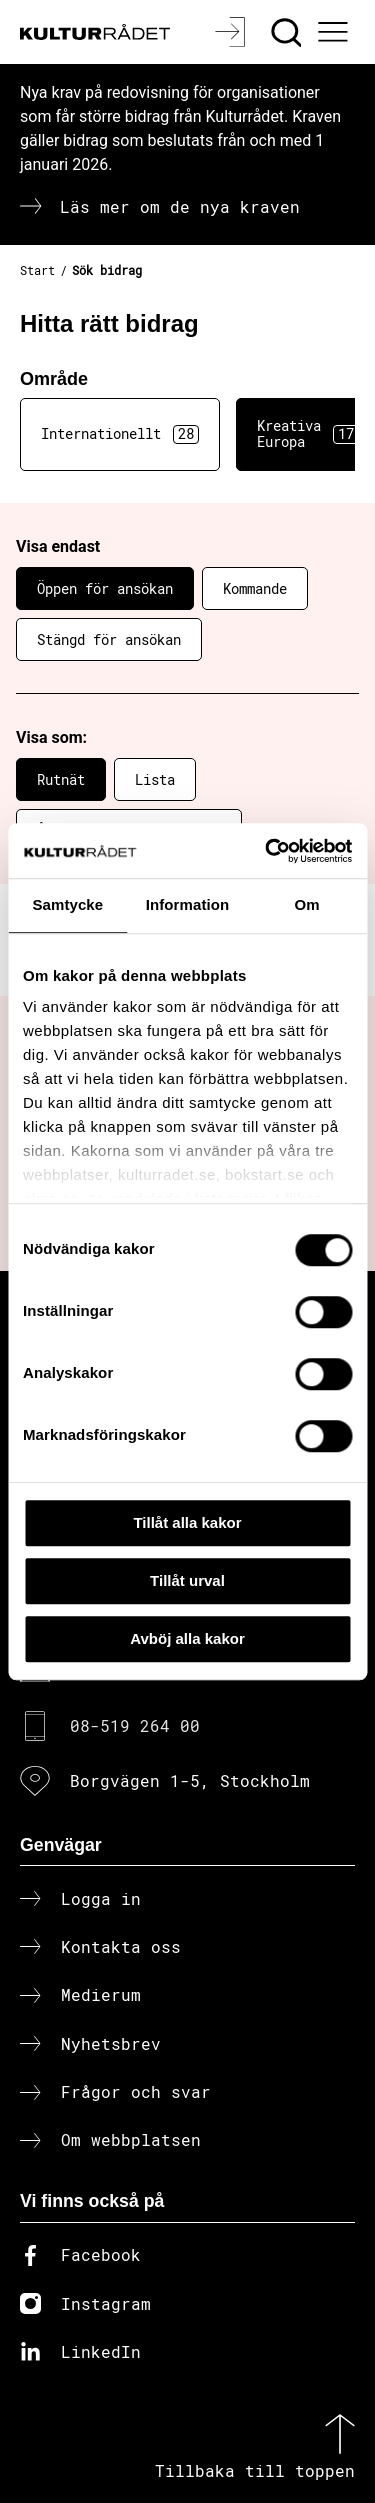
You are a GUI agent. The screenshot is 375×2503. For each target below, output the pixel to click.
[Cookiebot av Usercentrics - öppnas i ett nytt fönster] (267, 851)
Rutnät (61, 779)
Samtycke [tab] (67, 904)
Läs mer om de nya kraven (180, 206)
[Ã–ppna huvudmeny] (336, 32)
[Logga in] (232, 32)
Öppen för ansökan (105, 588)
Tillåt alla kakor (187, 1522)
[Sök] (288, 32)
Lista (155, 779)
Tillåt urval (187, 1580)
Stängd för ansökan (109, 639)
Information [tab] (188, 904)
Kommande (255, 588)
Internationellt (120, 434)
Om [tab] (307, 904)
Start (37, 270)
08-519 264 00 (135, 1725)
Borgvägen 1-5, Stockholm (190, 1780)
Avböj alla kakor (187, 1638)
